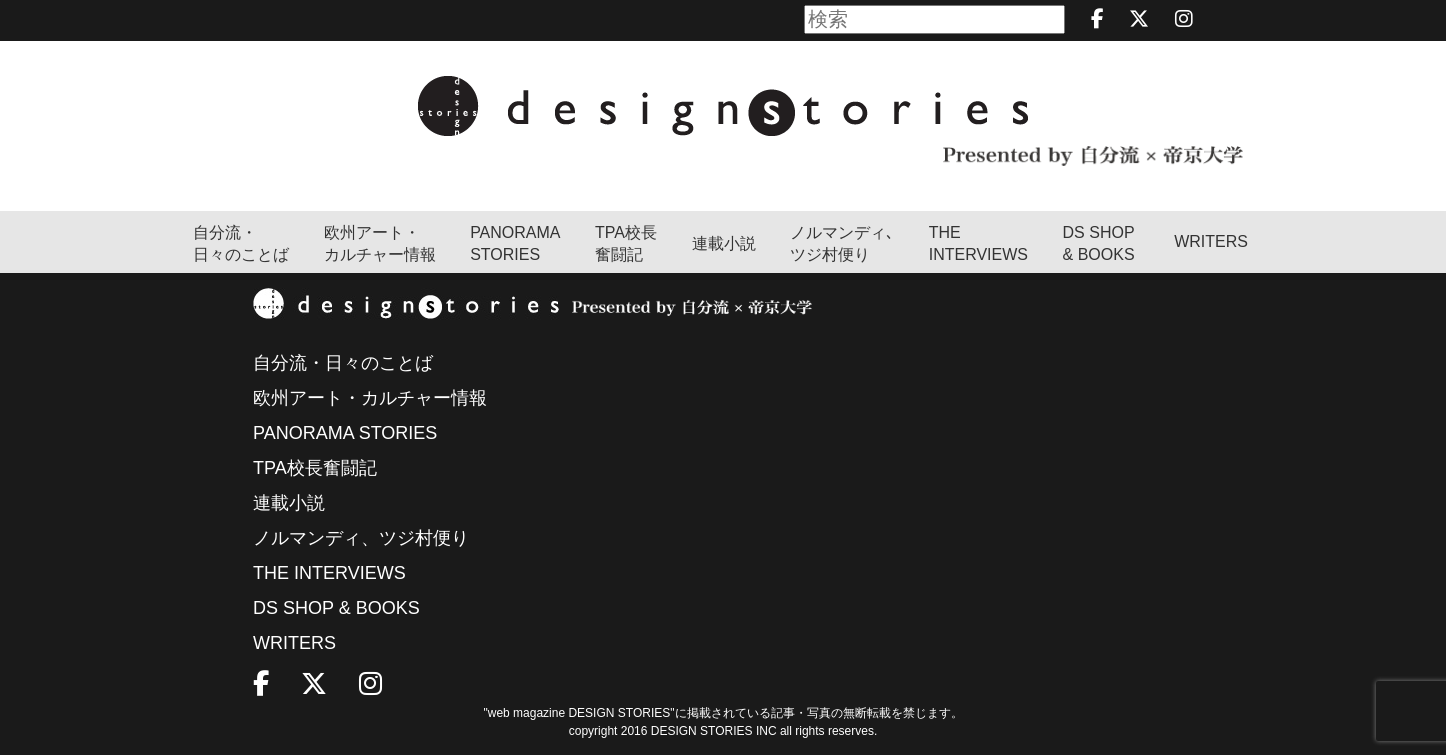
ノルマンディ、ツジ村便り (361, 538)
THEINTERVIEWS (978, 243)
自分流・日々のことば (241, 243)
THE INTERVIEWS (329, 573)
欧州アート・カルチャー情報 (380, 243)
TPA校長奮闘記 (626, 243)
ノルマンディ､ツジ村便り (842, 243)
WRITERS (1211, 241)
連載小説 (724, 243)
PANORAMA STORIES (515, 243)
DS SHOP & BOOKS (1099, 243)
